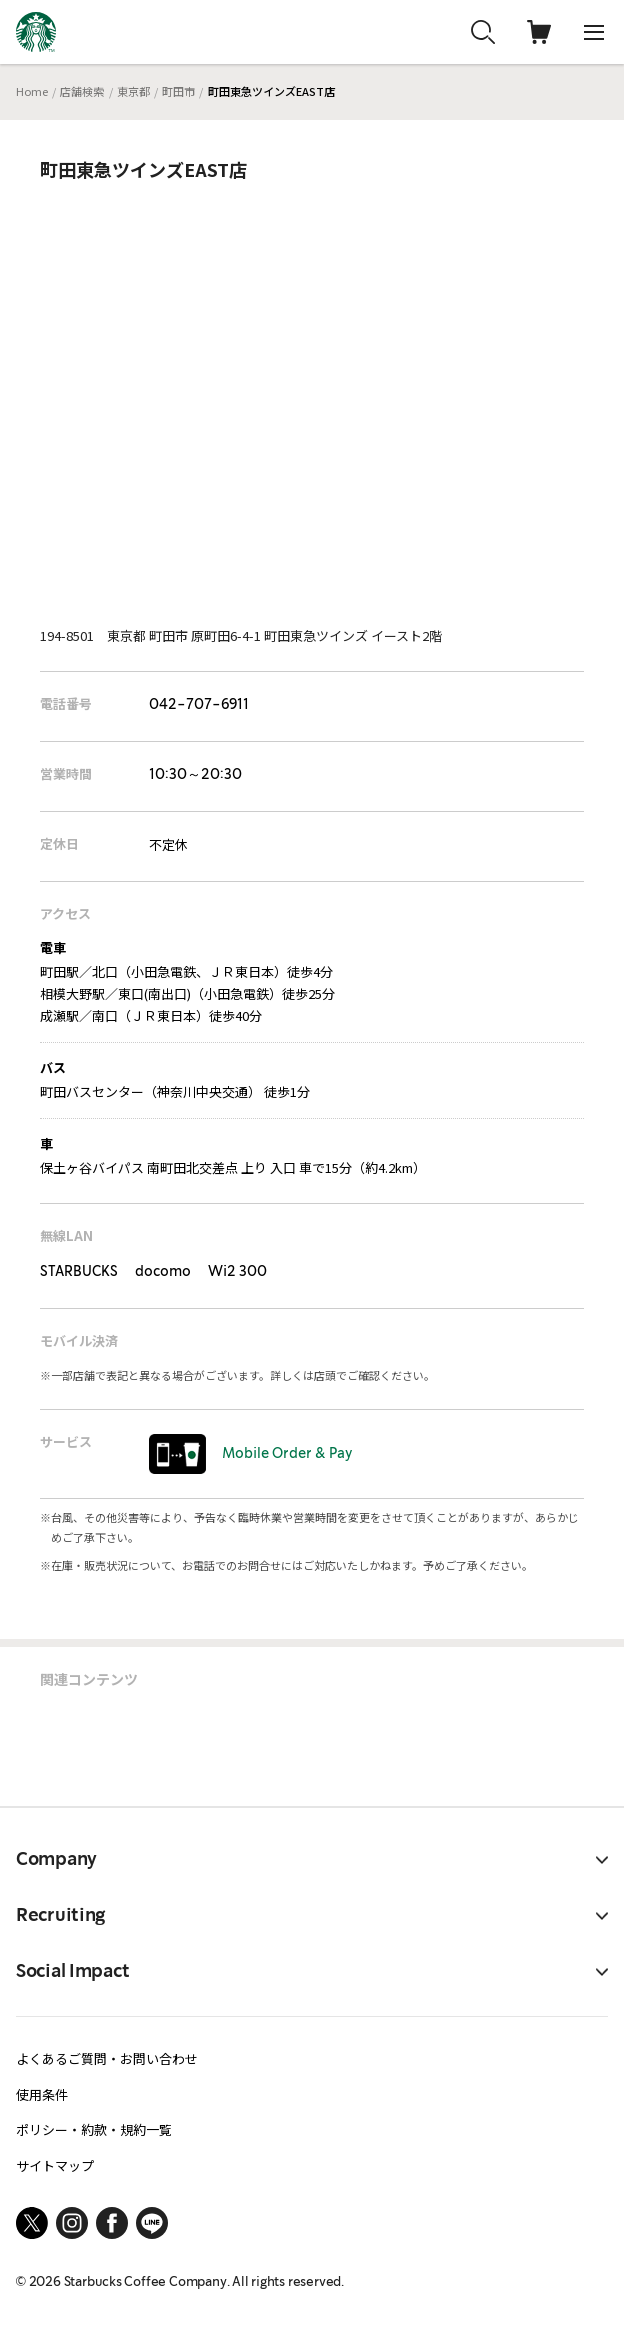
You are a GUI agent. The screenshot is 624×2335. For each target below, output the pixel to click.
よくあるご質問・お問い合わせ (107, 2058)
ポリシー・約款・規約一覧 (94, 2129)
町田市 (178, 91)
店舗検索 (82, 91)
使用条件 (42, 2094)
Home (32, 91)
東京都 (133, 91)
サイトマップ (55, 2165)
